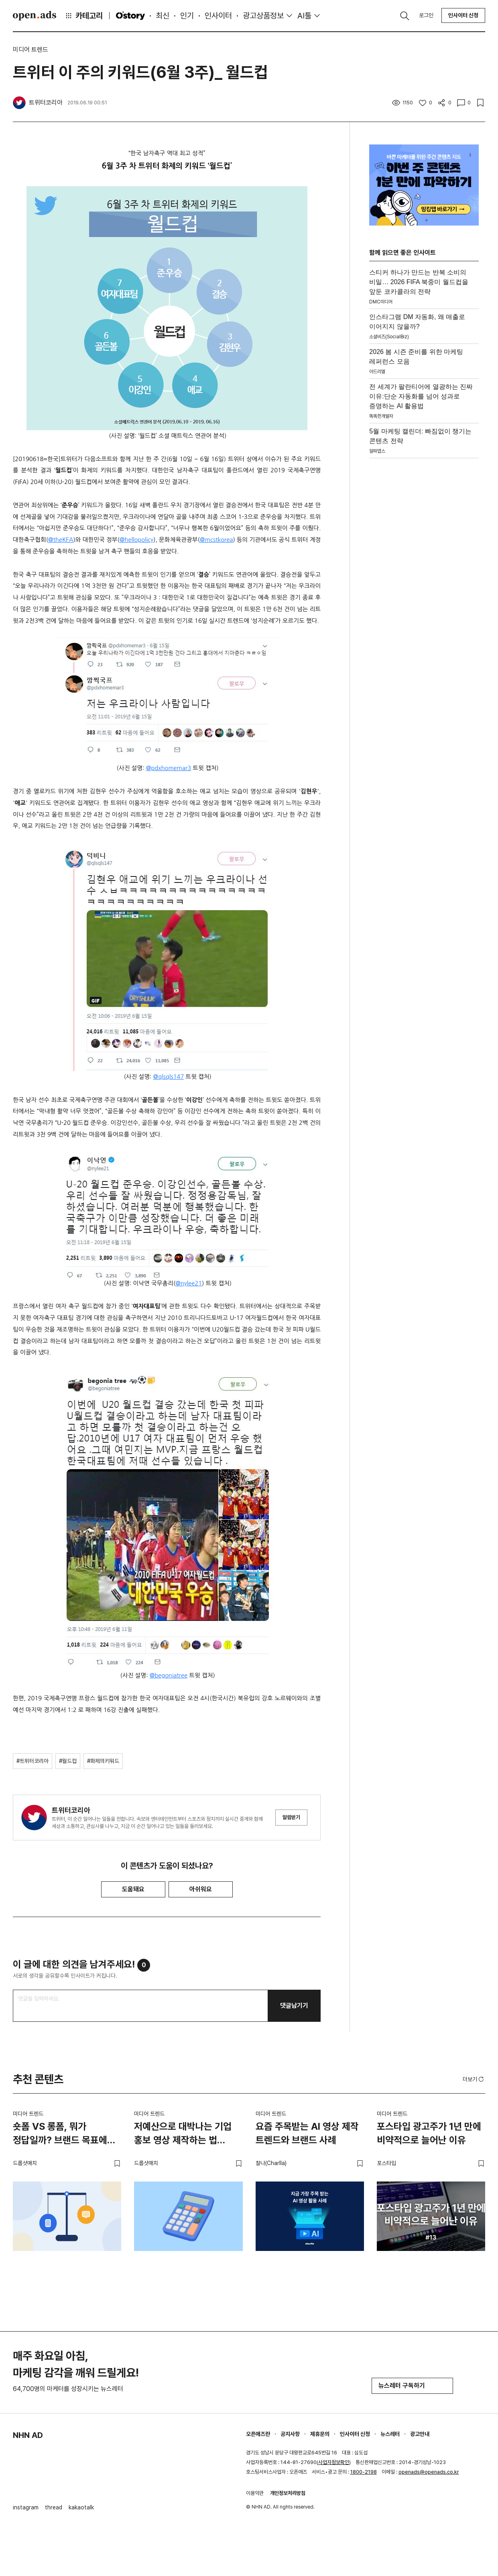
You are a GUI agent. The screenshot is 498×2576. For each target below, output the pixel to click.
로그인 (426, 15)
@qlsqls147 (168, 1077)
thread (53, 2507)
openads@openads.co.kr (428, 2472)
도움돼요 (133, 1889)
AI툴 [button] (304, 15)
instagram (26, 2507)
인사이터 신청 (463, 15)
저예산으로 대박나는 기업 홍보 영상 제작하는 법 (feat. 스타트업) (183, 2135)
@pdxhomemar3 (168, 768)
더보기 (474, 2079)
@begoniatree (168, 1675)
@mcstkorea (216, 540)
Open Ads (34, 15)
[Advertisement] (424, 578)
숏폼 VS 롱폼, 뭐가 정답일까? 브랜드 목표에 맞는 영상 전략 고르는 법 (60, 2135)
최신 (162, 15)
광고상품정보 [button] (263, 15)
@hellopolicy (136, 540)
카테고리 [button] (83, 15)
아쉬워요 (200, 1889)
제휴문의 (319, 2434)
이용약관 (255, 2493)
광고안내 (419, 2434)
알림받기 (291, 1817)
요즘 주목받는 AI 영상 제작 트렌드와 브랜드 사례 (307, 2133)
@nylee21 (188, 1283)
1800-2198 (363, 2472)
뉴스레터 (390, 2434)
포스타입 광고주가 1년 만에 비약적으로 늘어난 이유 (429, 2133)
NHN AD (28, 2435)
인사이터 (218, 15)
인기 (187, 15)
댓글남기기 (294, 2005)
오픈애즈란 (258, 2434)
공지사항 (290, 2434)
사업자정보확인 (333, 2462)
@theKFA (60, 540)
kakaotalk (81, 2507)
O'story (130, 15)
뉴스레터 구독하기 (412, 2385)
